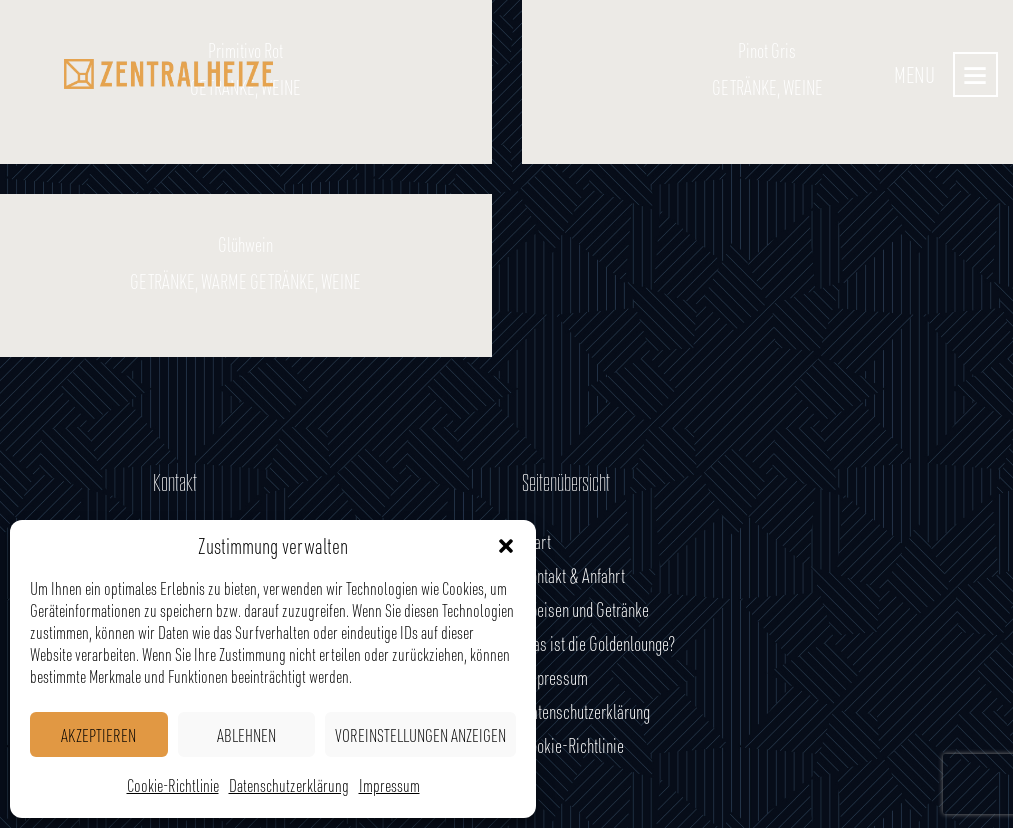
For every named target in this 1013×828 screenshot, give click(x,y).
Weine (341, 281)
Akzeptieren (98, 735)
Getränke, (165, 281)
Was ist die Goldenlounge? (598, 643)
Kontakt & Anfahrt (573, 575)
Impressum (389, 785)
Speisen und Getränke (585, 609)
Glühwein (245, 245)
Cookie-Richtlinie (173, 785)
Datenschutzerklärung (289, 785)
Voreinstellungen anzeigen (420, 735)
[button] (506, 546)
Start (536, 541)
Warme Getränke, (261, 281)
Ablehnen (246, 735)
